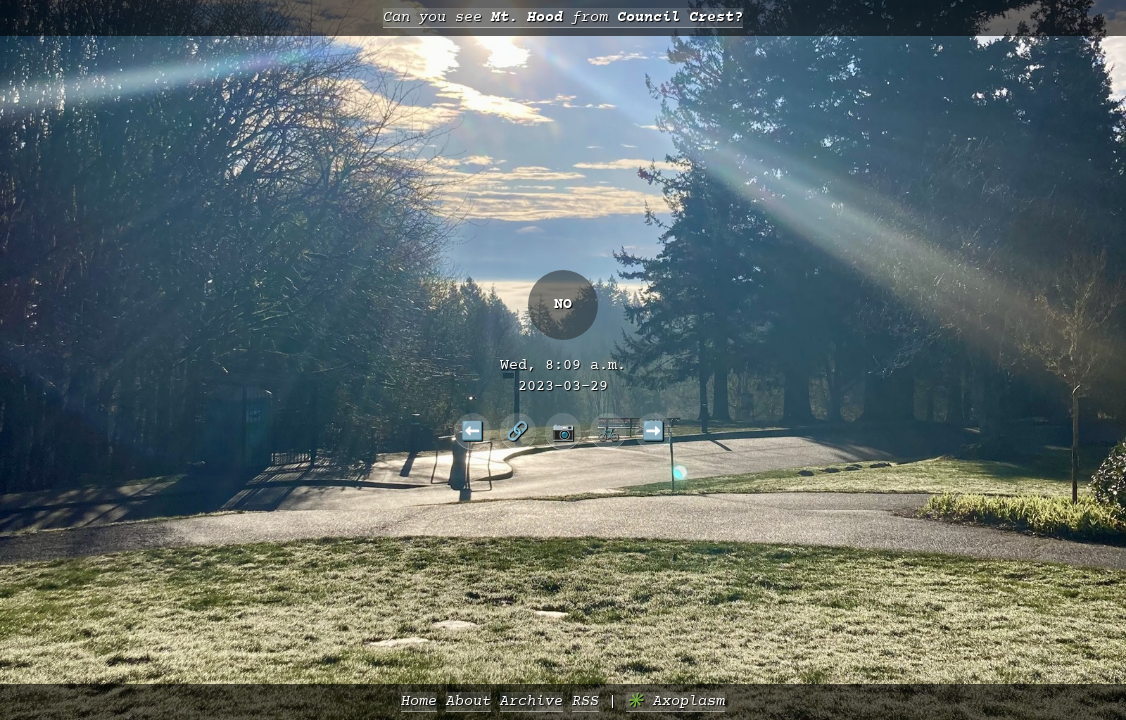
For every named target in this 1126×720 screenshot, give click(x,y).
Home (419, 701)
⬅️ (472, 431)
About (468, 701)
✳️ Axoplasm (675, 701)
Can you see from (563, 17)
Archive (531, 701)
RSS (585, 701)
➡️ (653, 431)
